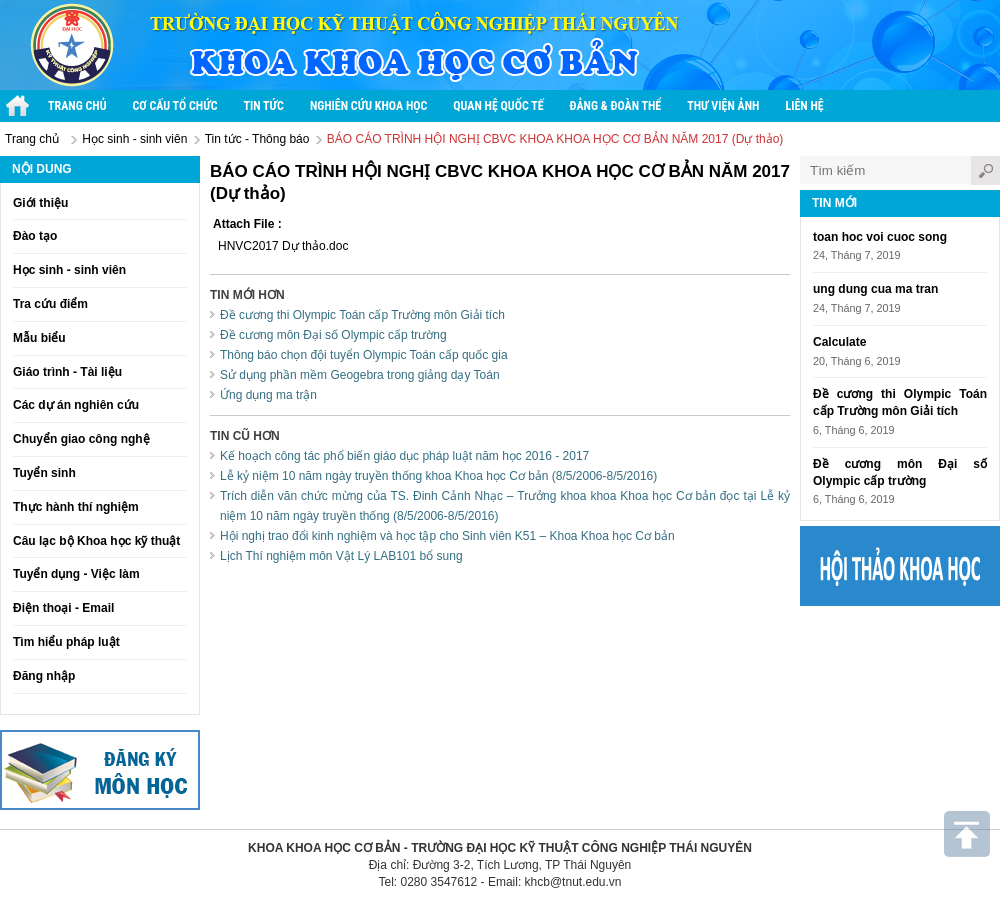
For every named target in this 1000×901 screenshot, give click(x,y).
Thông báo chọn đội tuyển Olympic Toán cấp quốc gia (364, 355)
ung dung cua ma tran (875, 289)
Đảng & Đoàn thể (616, 106)
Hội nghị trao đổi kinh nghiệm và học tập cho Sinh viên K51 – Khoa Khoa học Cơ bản (447, 536)
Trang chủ (32, 139)
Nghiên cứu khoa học (368, 106)
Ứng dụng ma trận (268, 395)
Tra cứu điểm (50, 304)
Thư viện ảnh (723, 106)
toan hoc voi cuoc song (880, 237)
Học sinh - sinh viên (134, 139)
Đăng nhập (44, 676)
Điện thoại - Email (63, 608)
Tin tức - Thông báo (257, 139)
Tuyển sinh (44, 473)
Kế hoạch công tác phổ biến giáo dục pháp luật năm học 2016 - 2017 (404, 456)
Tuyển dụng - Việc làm (76, 574)
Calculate (839, 342)
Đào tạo (35, 236)
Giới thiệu (40, 203)
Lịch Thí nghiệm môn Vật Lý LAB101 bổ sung (341, 556)
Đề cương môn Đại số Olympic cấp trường (333, 335)
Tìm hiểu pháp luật (66, 642)
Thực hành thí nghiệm (76, 507)
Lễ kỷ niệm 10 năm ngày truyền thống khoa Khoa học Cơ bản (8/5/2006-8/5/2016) (438, 476)
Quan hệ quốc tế (498, 106)
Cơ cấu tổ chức (175, 106)
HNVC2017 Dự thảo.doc (283, 246)
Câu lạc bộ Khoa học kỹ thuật (96, 541)
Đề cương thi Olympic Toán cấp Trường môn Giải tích (362, 315)
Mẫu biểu (39, 338)
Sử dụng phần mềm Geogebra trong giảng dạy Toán (360, 375)
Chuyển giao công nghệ (81, 439)
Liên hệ (804, 106)
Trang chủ (77, 106)
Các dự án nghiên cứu (76, 405)
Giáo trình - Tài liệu (67, 372)
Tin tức (264, 106)
